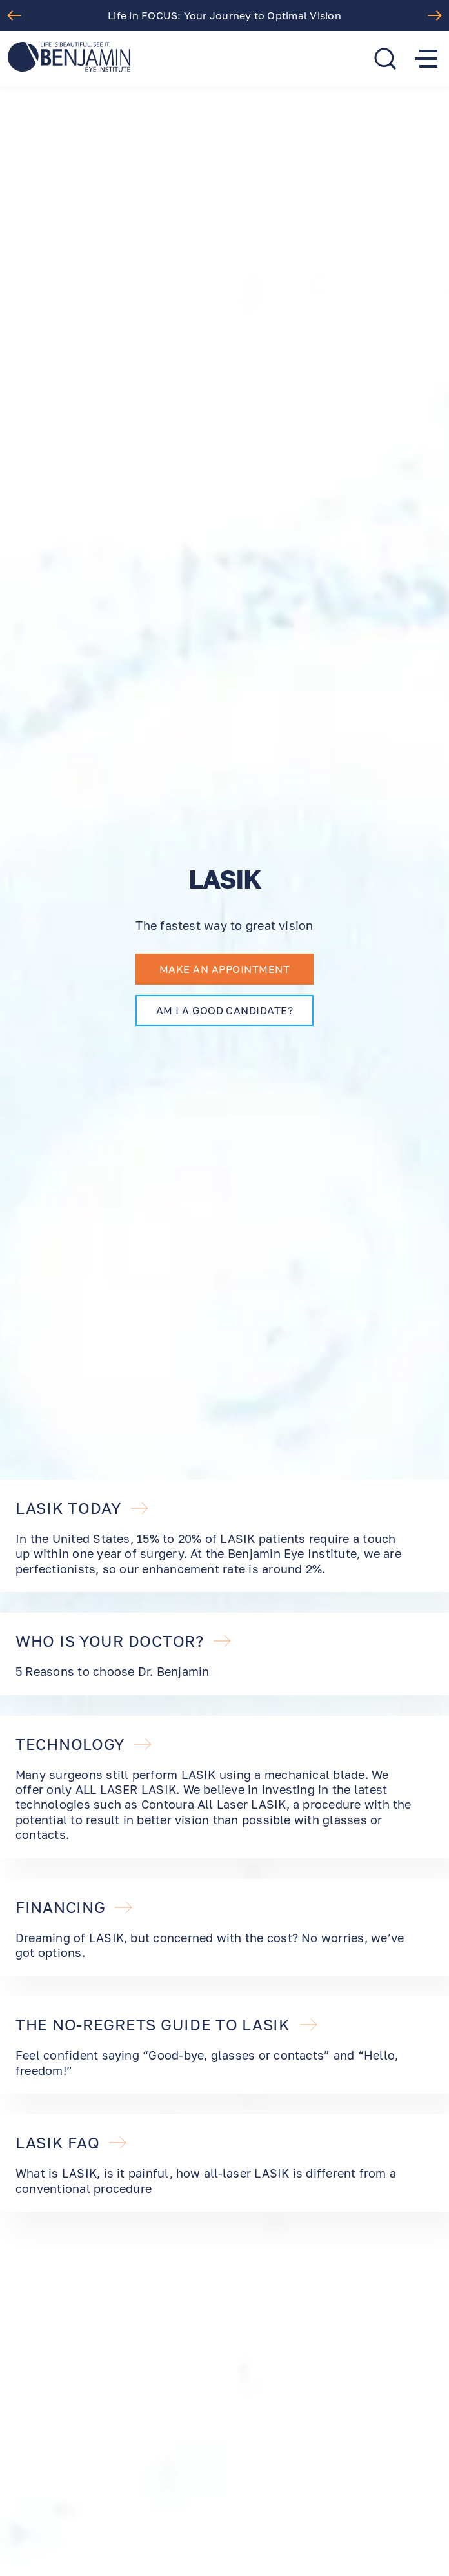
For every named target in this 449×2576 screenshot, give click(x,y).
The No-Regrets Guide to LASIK (167, 2025)
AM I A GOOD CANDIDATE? (225, 1010)
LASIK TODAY (82, 1508)
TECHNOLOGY (84, 1744)
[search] (385, 59)
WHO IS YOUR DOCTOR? (123, 1641)
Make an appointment (224, 969)
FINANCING (74, 1907)
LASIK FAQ (71, 2143)
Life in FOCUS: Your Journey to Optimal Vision (224, 15)
